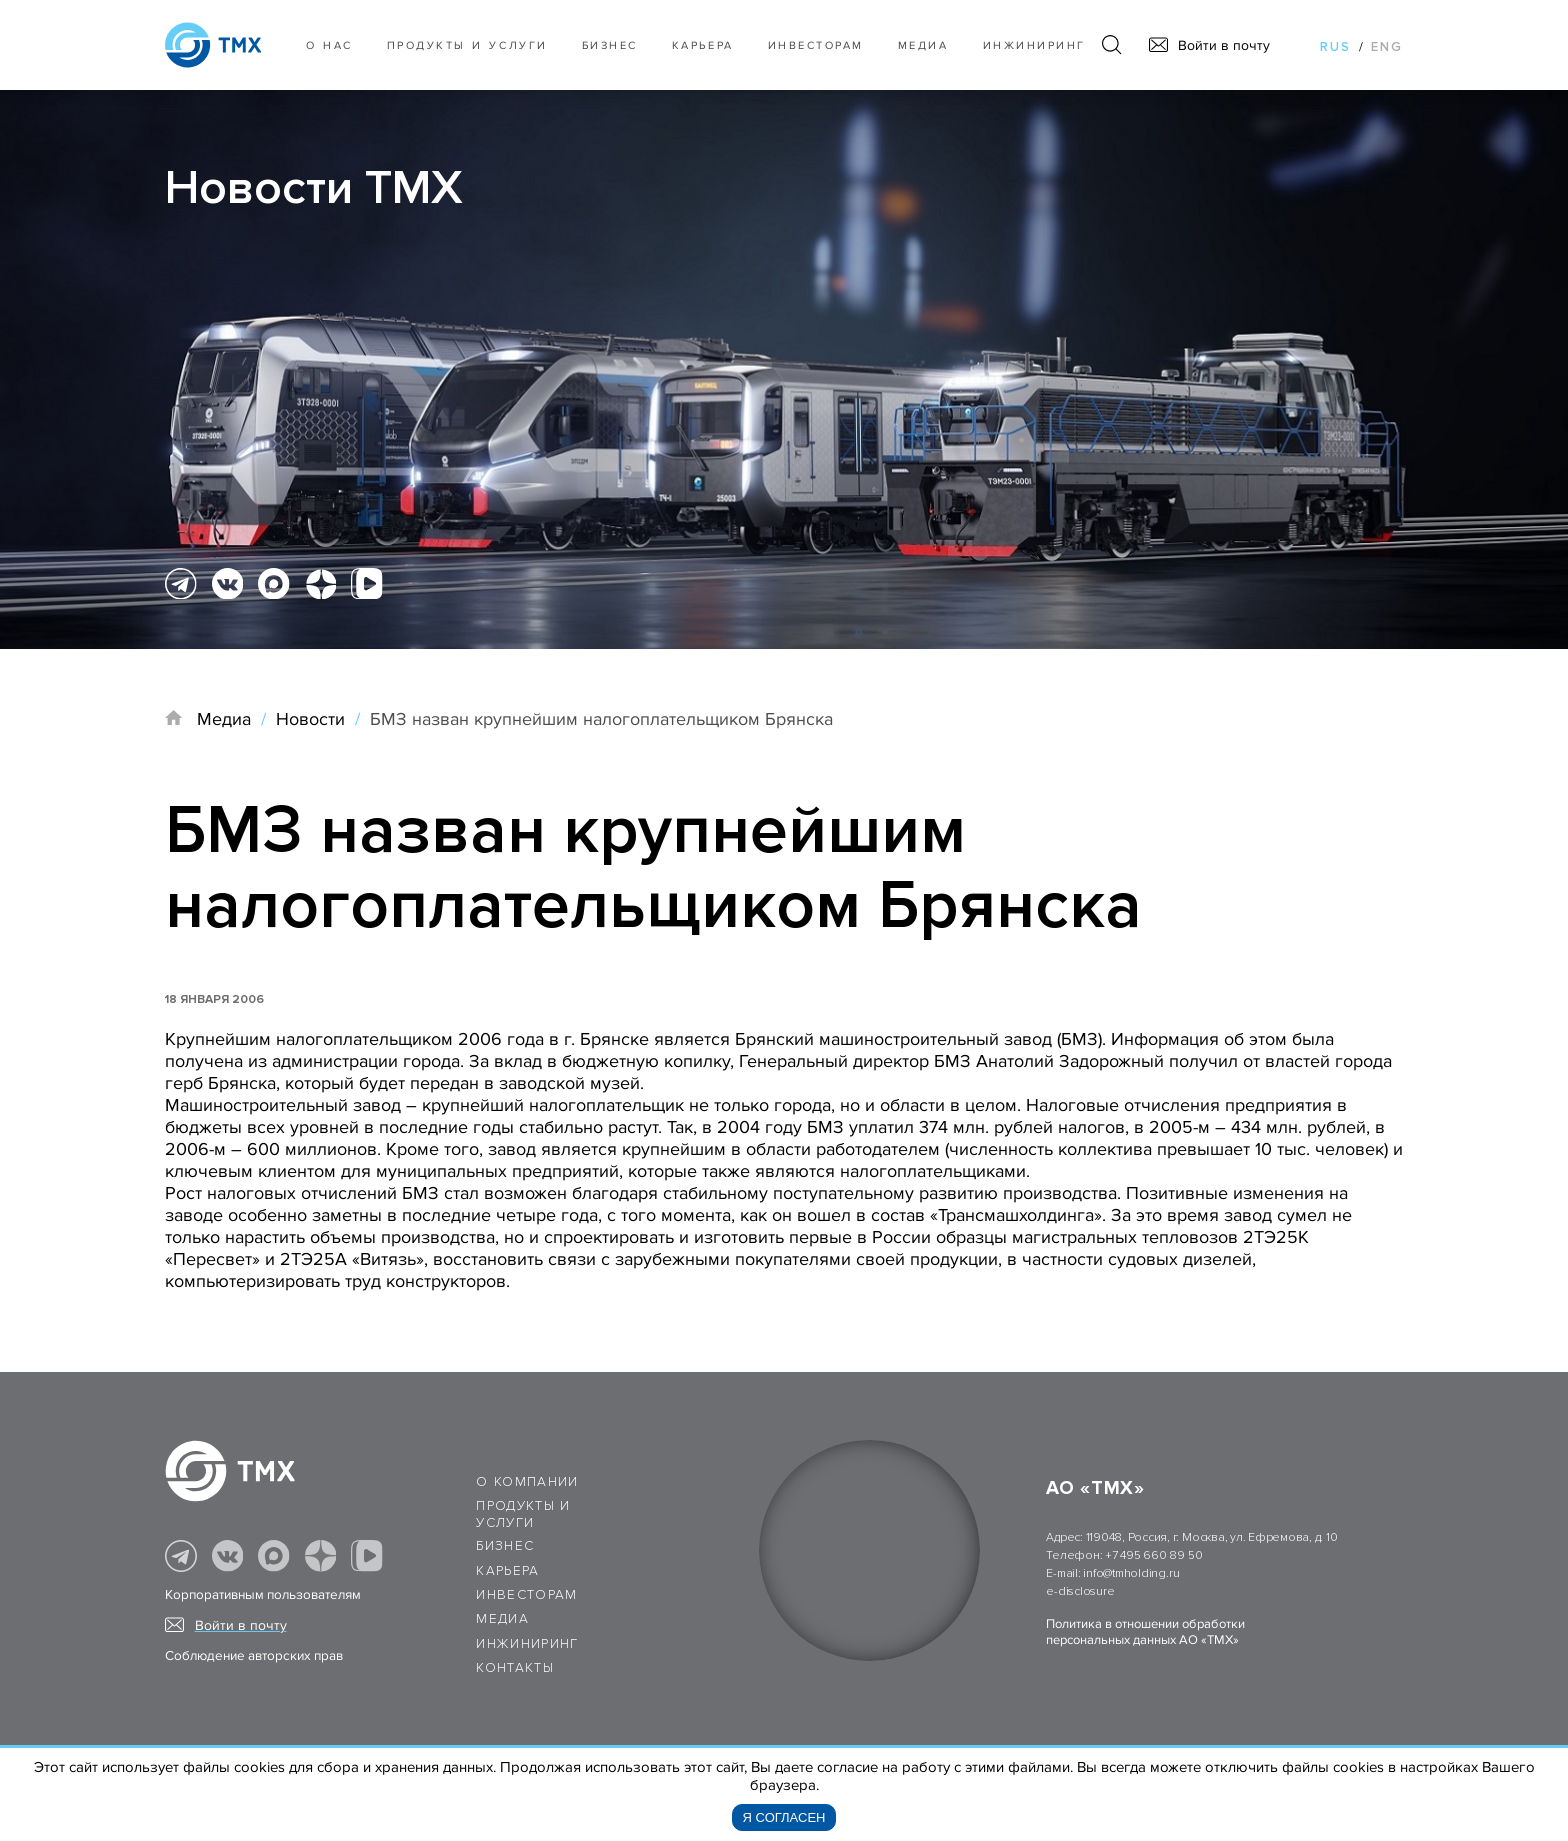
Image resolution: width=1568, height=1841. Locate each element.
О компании (527, 1482)
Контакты (515, 1668)
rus (1335, 47)
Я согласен (784, 1817)
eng (1387, 47)
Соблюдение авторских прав (254, 1656)
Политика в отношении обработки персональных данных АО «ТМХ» (1145, 1632)
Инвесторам (816, 45)
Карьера (703, 45)
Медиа (923, 45)
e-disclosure (1080, 1591)
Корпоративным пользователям (263, 1595)
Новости (310, 719)
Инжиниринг (1034, 45)
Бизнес (505, 1546)
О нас (329, 45)
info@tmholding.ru (1131, 1573)
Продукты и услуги (467, 45)
